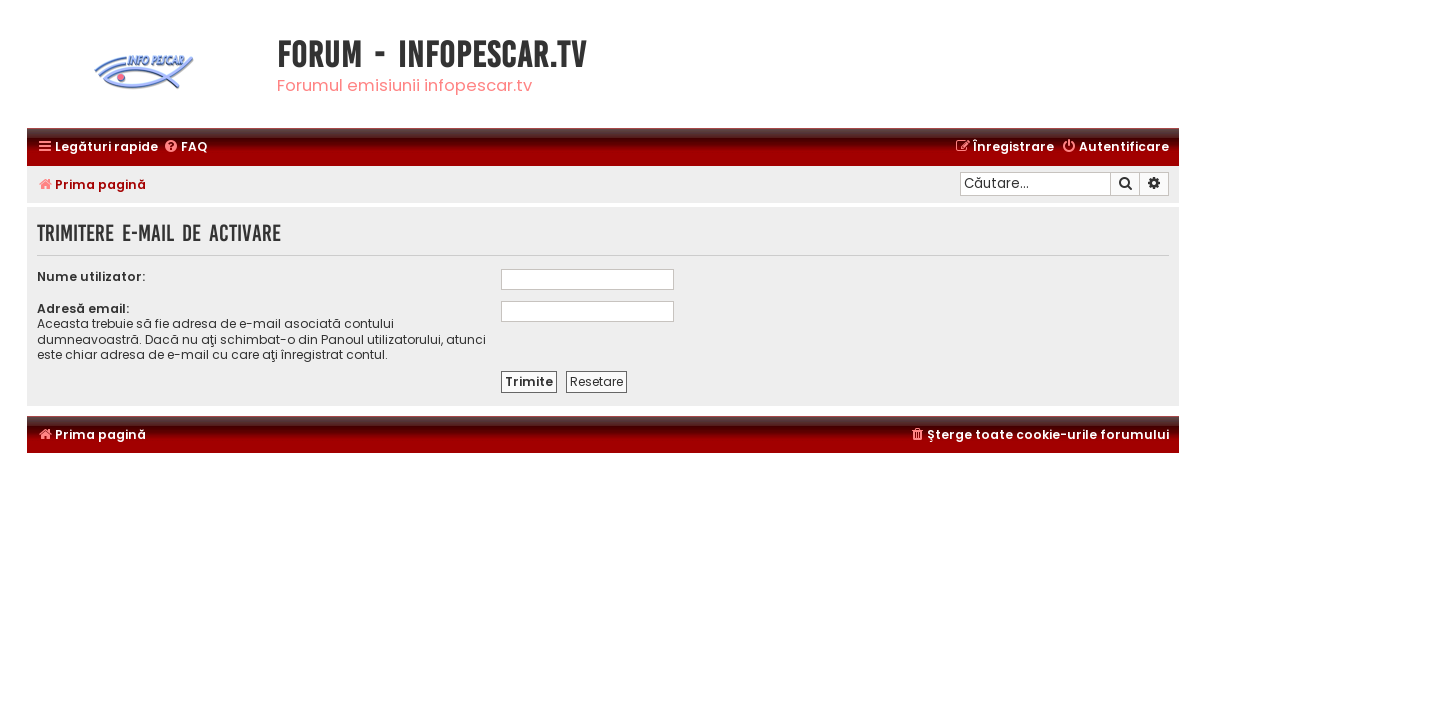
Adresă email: (83, 308)
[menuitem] (185, 147)
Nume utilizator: (91, 276)
